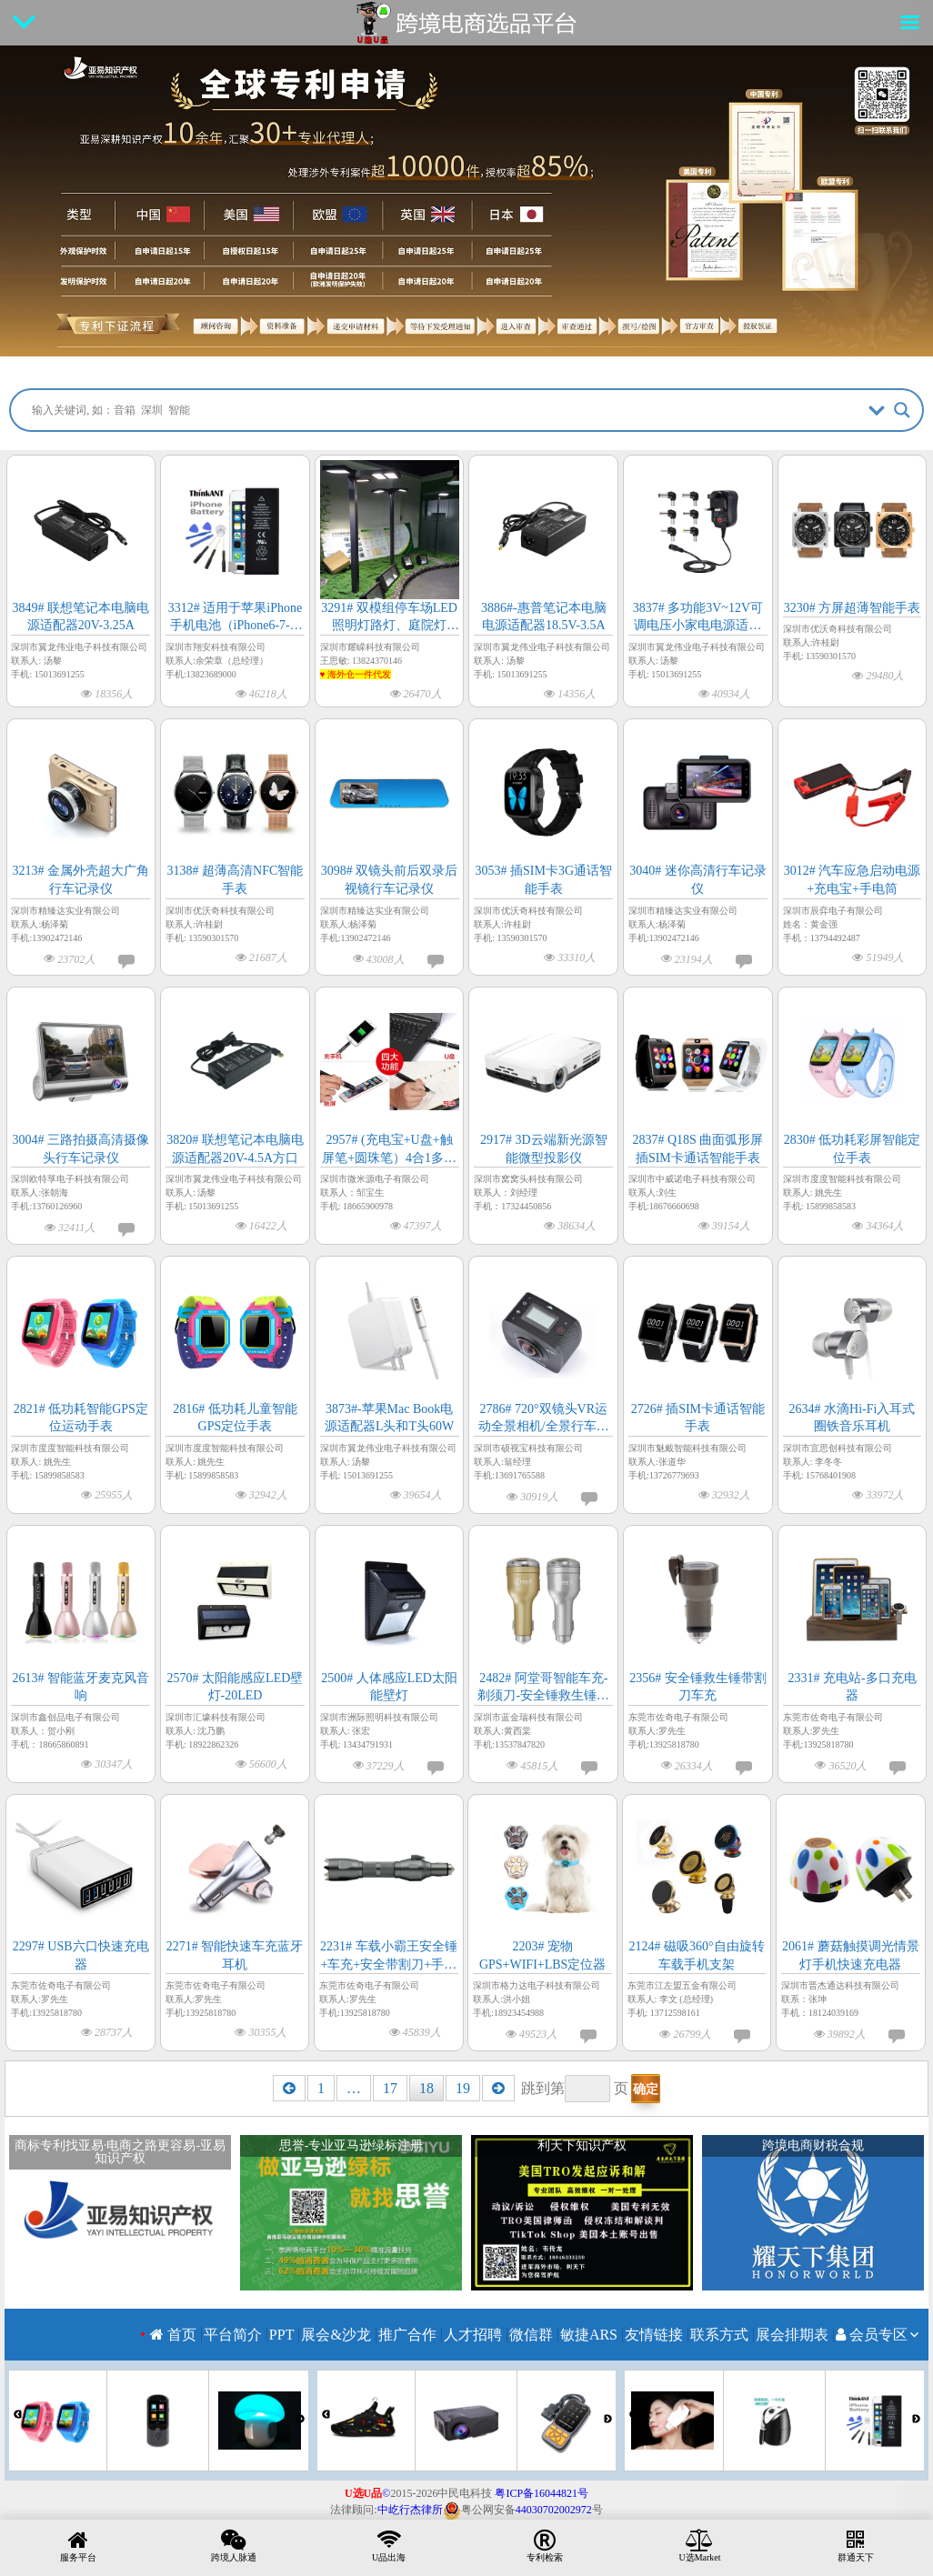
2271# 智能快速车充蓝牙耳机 (235, 1955)
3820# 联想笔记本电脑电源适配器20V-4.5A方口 (235, 1149)
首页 (173, 2334)
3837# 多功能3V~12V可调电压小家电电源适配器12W (698, 618)
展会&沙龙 (335, 2334)
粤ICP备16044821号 (541, 2493)
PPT (282, 2334)
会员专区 (872, 2334)
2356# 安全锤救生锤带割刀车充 (698, 1687)
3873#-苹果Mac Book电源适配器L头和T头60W (389, 1418)
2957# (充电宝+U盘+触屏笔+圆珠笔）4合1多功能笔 (389, 1150)
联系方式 (719, 2334)
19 (463, 2088)
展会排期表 (792, 2334)
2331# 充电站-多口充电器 (852, 1687)
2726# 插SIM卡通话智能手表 (698, 1418)
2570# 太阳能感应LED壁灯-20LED (235, 1687)
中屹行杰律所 (410, 2509)
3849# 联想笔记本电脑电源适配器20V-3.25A (81, 617)
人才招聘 (473, 2334)
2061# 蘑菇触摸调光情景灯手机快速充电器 (850, 1955)
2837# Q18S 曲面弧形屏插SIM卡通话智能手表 (697, 1149)
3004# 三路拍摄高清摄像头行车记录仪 (81, 1149)
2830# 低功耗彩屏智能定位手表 (852, 1149)
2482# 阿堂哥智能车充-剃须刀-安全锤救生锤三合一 (543, 1688)
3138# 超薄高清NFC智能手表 (235, 880)
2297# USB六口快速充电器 (81, 1955)
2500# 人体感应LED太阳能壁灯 (389, 1687)
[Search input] (445, 410)
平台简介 (233, 2334)
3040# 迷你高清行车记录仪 (698, 880)
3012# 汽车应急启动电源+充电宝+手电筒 (852, 880)
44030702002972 (554, 2509)
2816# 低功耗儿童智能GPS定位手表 (235, 1418)
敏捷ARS (588, 2334)
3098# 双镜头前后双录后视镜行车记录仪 (389, 880)
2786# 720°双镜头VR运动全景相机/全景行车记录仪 (543, 1419)
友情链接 (654, 2334)
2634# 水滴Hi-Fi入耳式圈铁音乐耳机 (852, 1418)
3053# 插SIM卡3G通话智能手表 (543, 880)
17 (390, 2088)
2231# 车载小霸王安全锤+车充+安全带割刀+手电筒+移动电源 (388, 1956)
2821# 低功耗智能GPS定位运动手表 (81, 1418)
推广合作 (407, 2334)
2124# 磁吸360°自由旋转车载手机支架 (696, 1955)
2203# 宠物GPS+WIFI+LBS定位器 (542, 1955)
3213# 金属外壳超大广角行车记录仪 (81, 880)
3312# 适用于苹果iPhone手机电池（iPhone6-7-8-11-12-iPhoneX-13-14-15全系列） (235, 618)
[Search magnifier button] (902, 410)
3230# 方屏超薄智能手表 (852, 608)
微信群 (531, 2334)
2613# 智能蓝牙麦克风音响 (81, 1687)
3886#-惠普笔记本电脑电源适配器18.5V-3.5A (544, 617)
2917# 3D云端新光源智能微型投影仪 (543, 1149)
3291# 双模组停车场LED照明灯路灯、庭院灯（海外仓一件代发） (389, 618)
